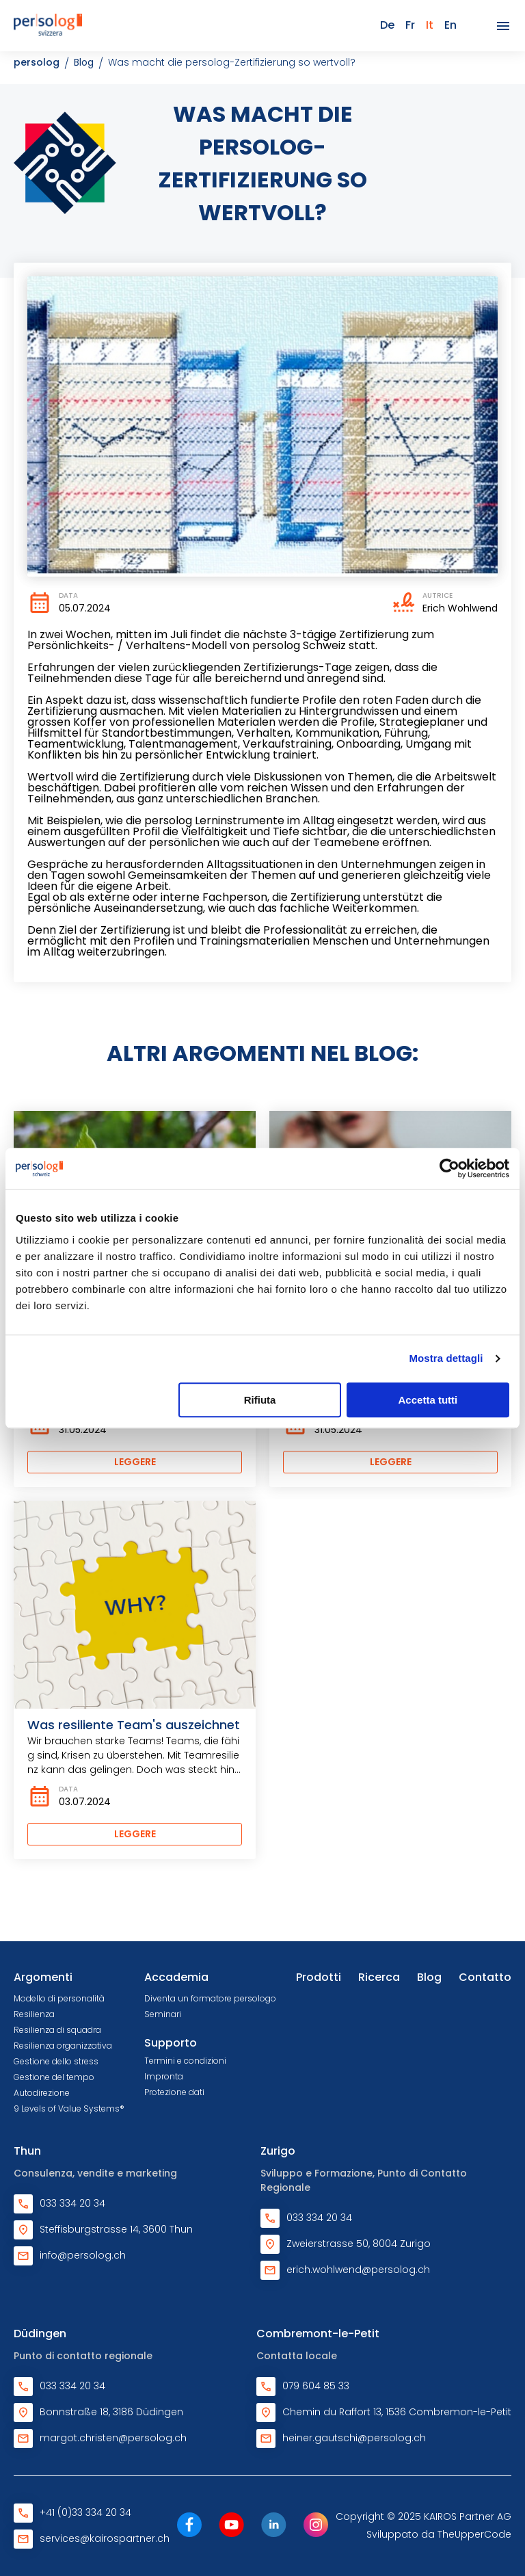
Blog (84, 62)
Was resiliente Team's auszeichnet (133, 1724)
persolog (36, 62)
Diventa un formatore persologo (210, 1998)
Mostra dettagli (446, 1358)
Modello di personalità (59, 1998)
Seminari (162, 2014)
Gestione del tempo (54, 2077)
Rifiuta (260, 1400)
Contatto (485, 1977)
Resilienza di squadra (57, 2030)
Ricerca (379, 1977)
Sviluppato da (438, 2534)
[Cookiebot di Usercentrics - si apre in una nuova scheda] (449, 1168)
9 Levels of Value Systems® (69, 2108)
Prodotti (318, 1977)
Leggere (135, 1462)
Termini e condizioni (185, 2060)
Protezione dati (174, 2092)
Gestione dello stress (56, 2061)
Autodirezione (42, 2093)
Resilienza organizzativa (63, 2045)
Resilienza (34, 2014)
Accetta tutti (428, 1400)
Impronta (163, 2076)
